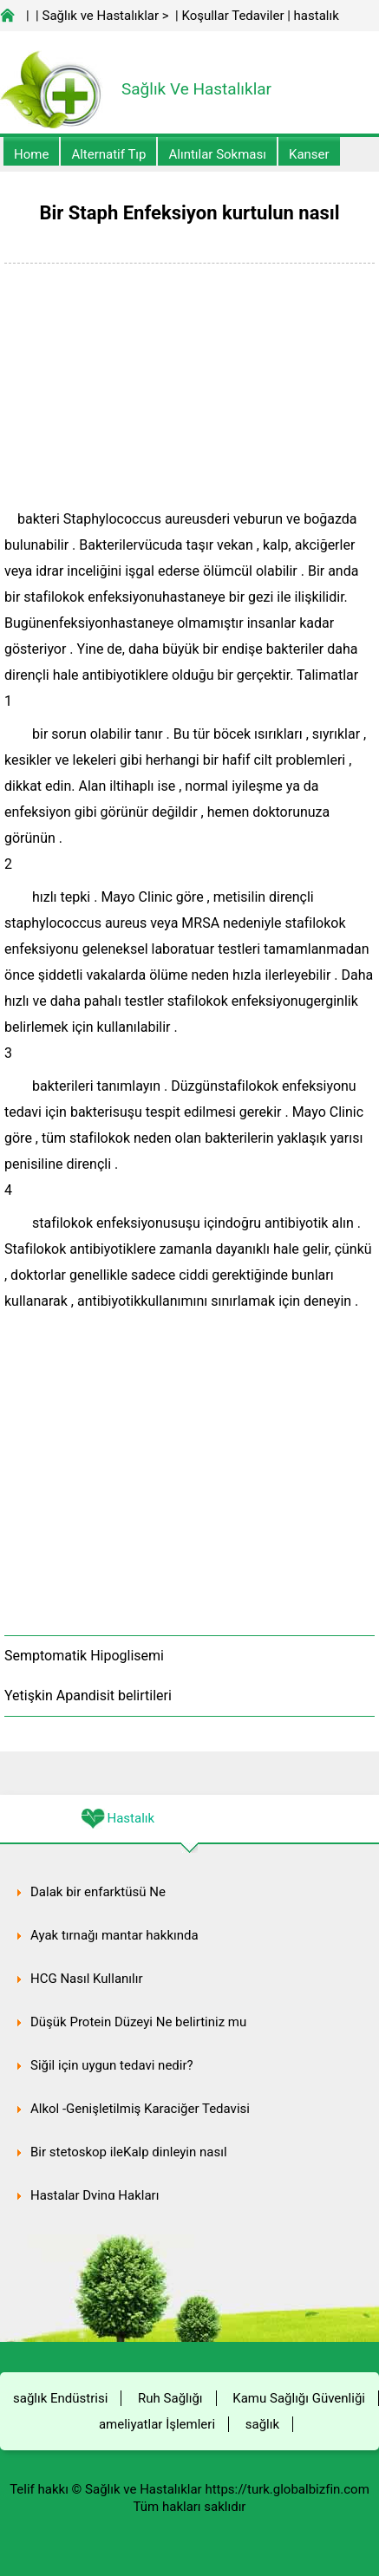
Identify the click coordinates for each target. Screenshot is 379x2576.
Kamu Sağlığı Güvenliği (298, 2398)
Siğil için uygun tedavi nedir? (111, 2065)
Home (31, 154)
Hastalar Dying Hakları (94, 2195)
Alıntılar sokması (217, 154)
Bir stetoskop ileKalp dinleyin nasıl (128, 2152)
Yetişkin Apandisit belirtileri (88, 1695)
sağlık (262, 2424)
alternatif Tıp (108, 154)
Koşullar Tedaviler (232, 15)
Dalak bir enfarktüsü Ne (98, 1892)
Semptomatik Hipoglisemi (84, 1655)
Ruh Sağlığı (170, 2398)
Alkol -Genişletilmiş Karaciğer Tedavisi (140, 2108)
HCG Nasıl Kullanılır (86, 1978)
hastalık (316, 15)
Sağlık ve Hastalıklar (101, 15)
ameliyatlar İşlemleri (157, 2424)
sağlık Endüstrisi (60, 2398)
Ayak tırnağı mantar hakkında (114, 1935)
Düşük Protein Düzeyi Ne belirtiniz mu (138, 2022)
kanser (309, 154)
